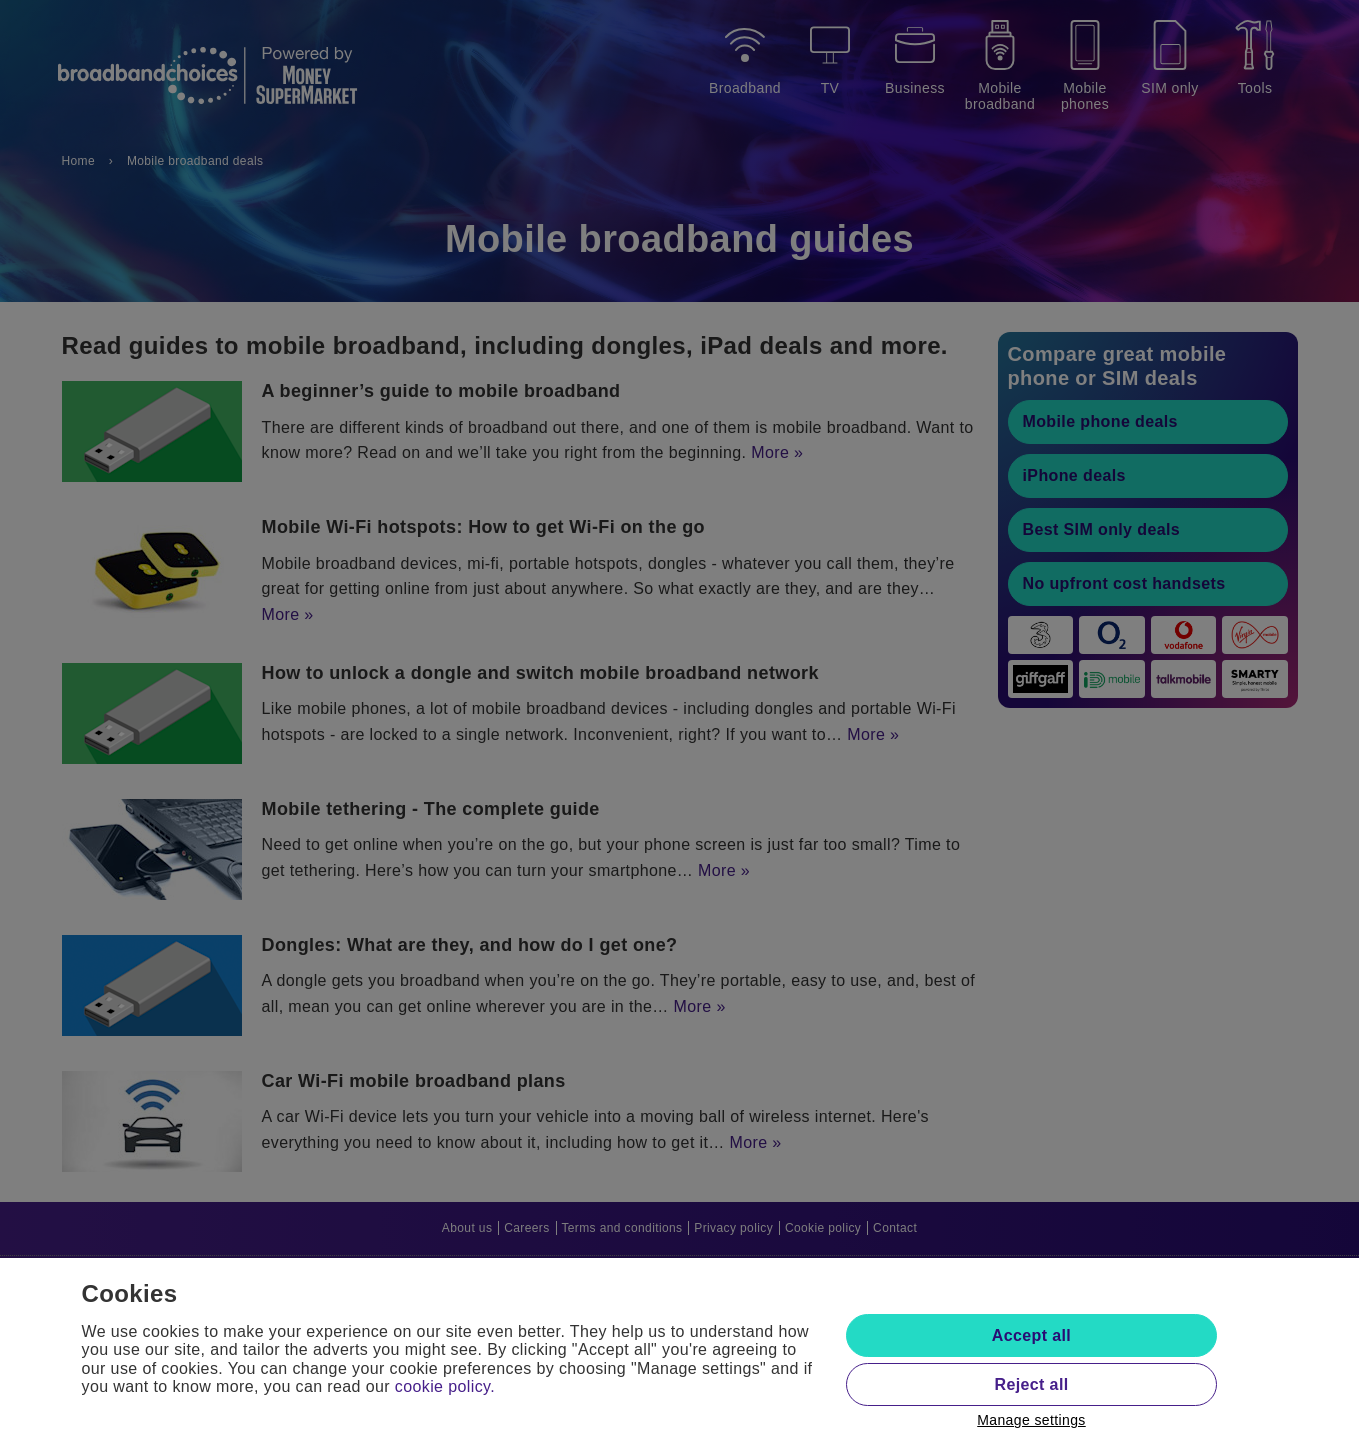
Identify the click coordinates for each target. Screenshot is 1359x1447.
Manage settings (1031, 1420)
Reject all (1031, 1384)
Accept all (1031, 1335)
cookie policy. (445, 1386)
